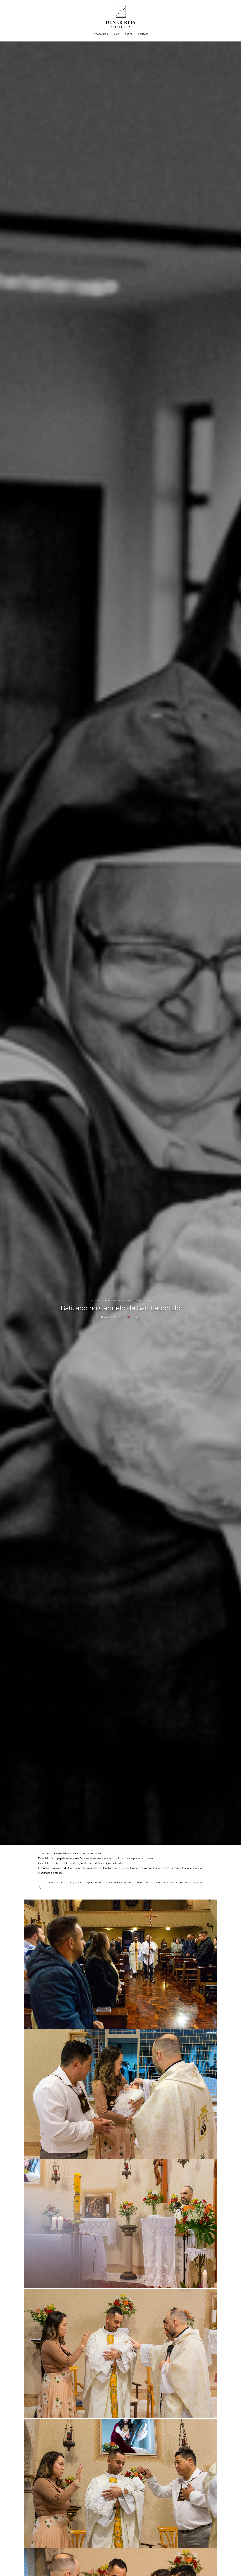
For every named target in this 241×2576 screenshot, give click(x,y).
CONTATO (143, 34)
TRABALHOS (101, 34)
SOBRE (129, 34)
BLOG (116, 34)
